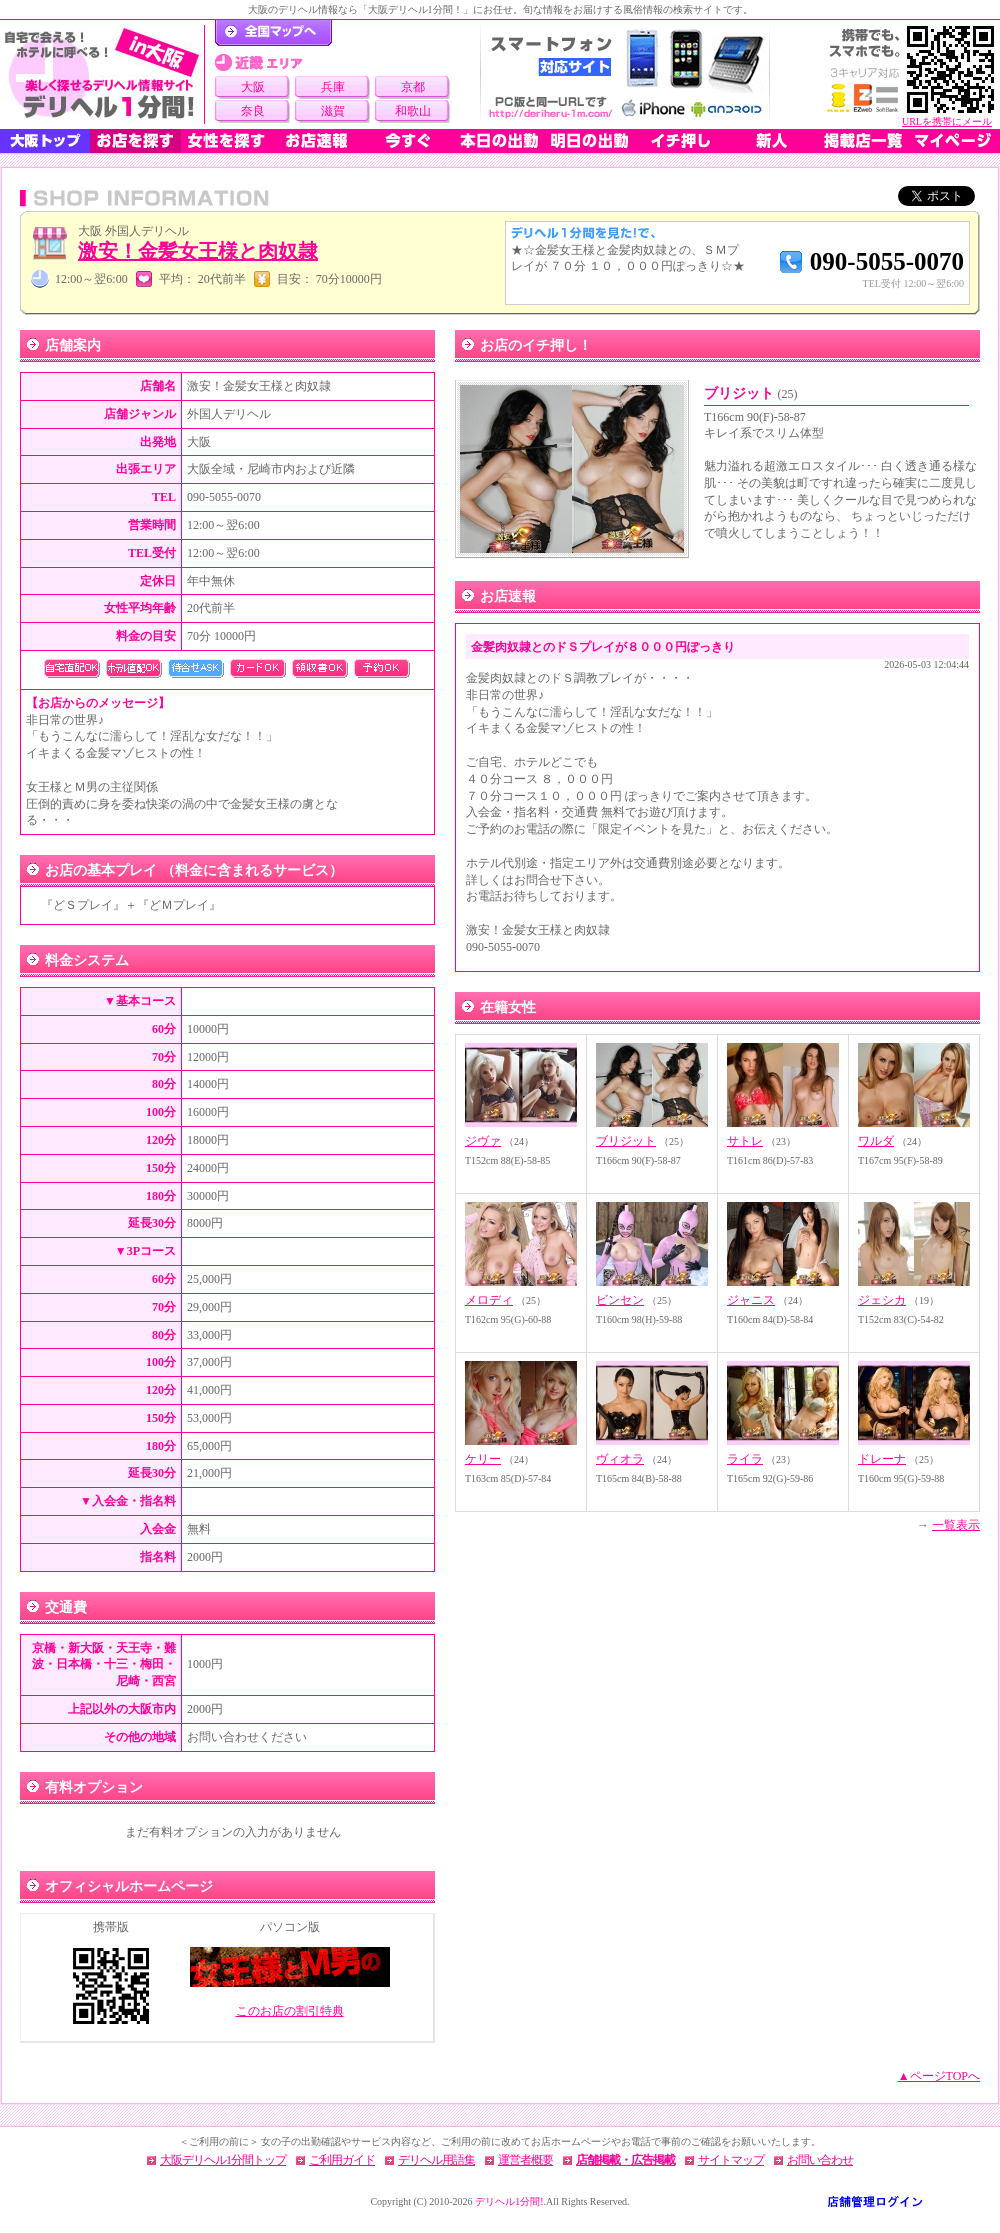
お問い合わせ (820, 2160)
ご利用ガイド (342, 2160)
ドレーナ (882, 1459)
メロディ (489, 1300)
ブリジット (751, 393)
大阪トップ (45, 141)
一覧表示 (956, 1525)
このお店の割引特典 (290, 2011)
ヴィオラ (620, 1459)
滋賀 (333, 111)
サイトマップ (731, 2160)
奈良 (253, 111)
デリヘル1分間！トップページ (273, 33)
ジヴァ (483, 1141)
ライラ (745, 1459)
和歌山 (413, 111)
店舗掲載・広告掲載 (625, 2160)
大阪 (253, 87)
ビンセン (620, 1300)
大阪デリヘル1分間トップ (223, 2160)
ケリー (483, 1459)
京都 (413, 87)
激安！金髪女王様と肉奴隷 (198, 251)
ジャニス (751, 1300)
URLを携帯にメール (947, 121)
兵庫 (333, 87)
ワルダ (876, 1141)
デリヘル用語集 (436, 2160)
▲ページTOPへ (939, 2076)
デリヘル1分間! (509, 2201)
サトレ (745, 1141)
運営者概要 (525, 2160)
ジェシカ (882, 1300)
